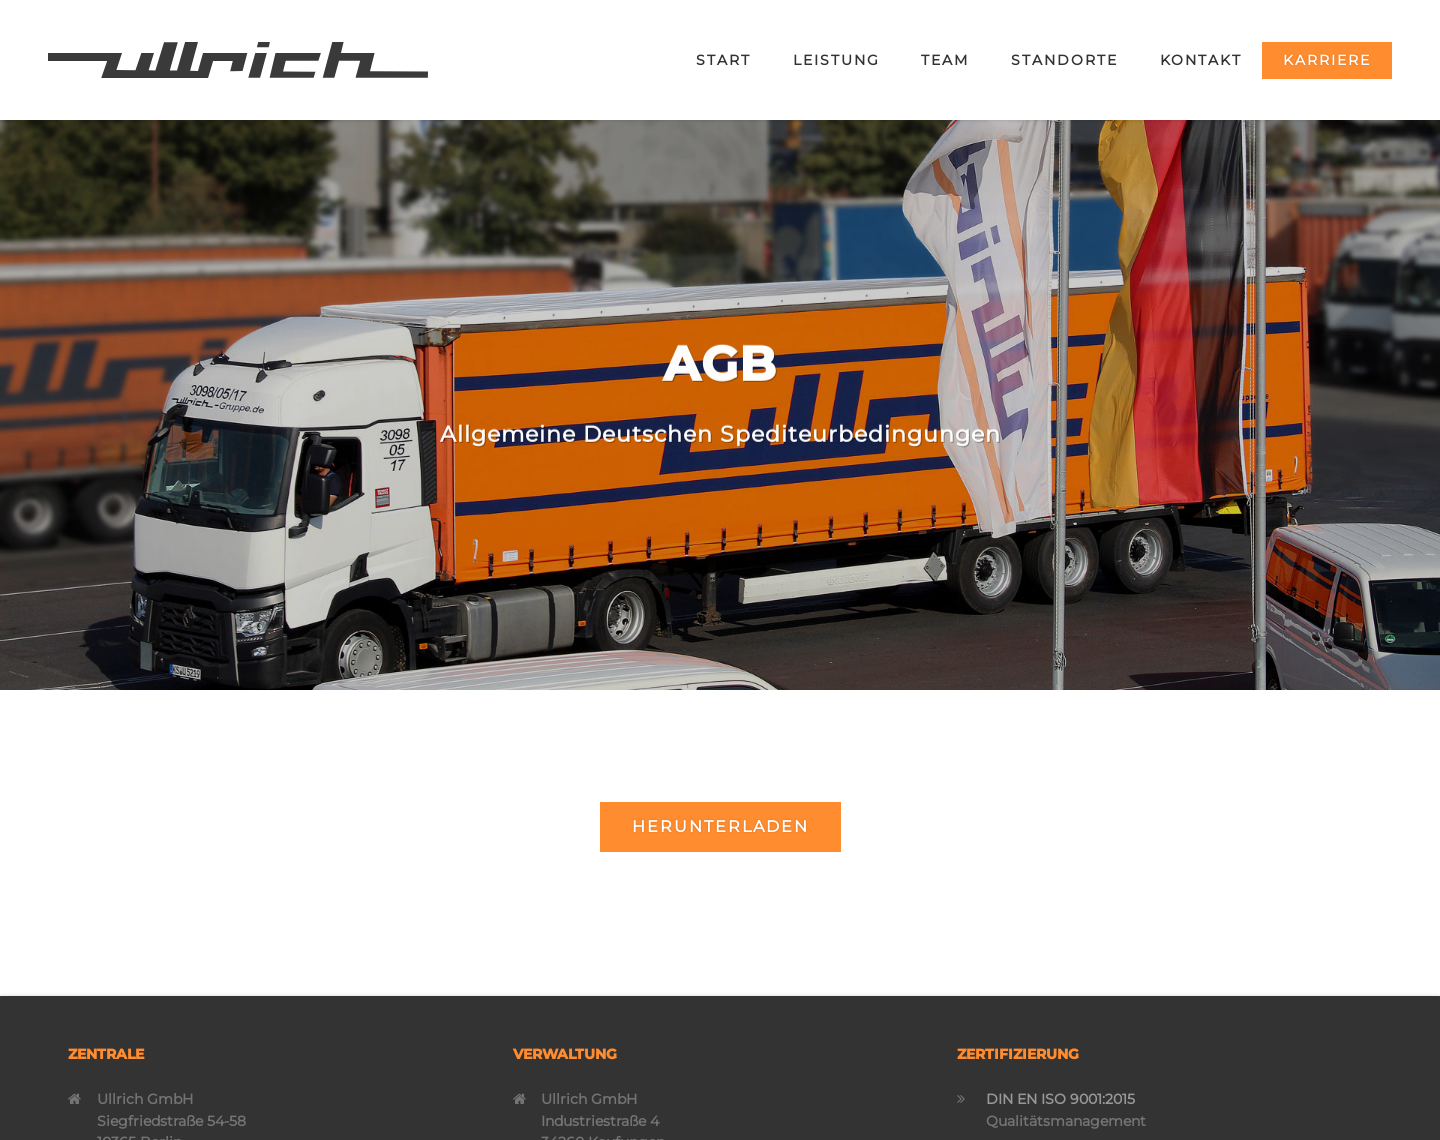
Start (723, 60)
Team (945, 60)
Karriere (1327, 60)
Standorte (1064, 60)
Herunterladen (720, 826)
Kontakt (1201, 60)
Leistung (836, 60)
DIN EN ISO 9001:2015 (1060, 1099)
